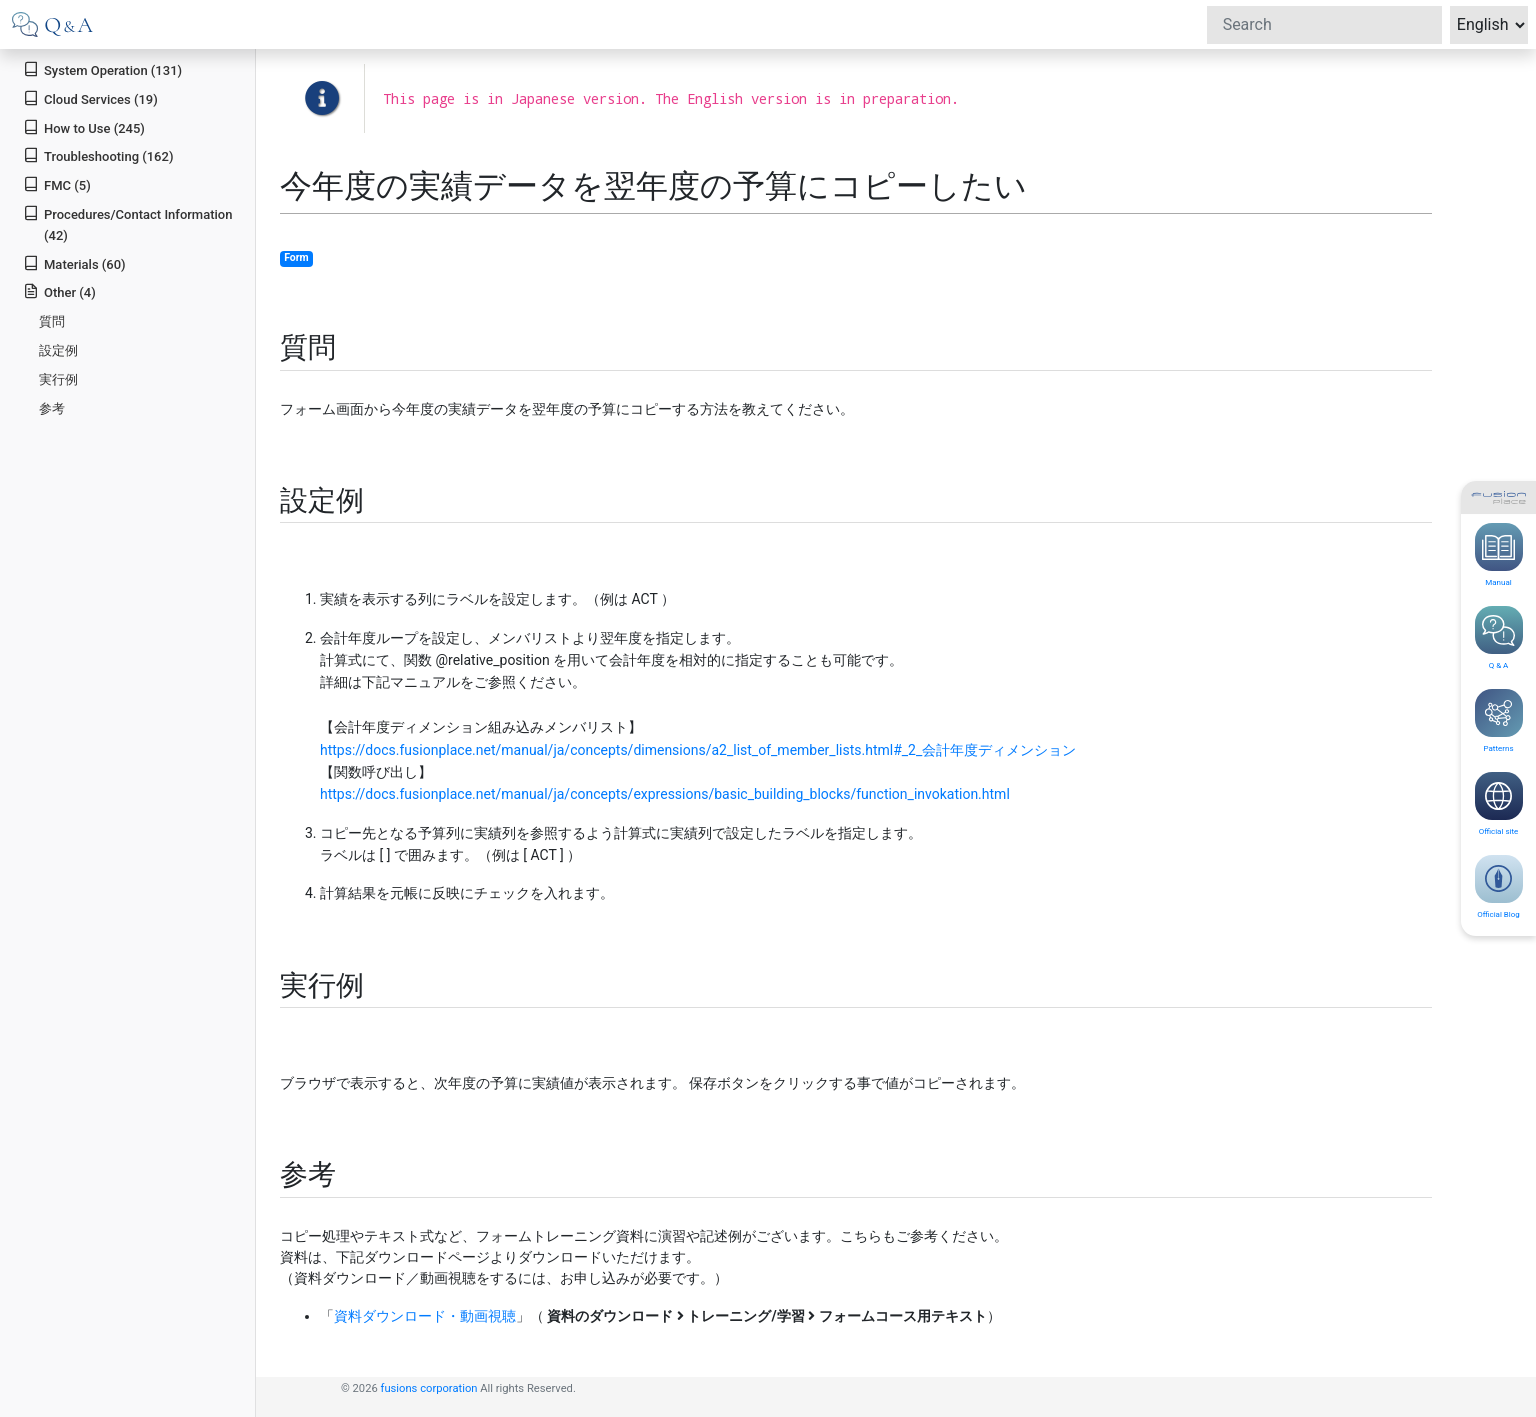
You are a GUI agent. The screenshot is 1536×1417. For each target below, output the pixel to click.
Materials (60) (74, 263)
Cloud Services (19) (90, 98)
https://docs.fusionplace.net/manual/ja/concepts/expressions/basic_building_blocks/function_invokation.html (665, 794)
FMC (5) (57, 184)
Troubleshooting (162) (98, 155)
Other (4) (59, 291)
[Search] (1324, 25)
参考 (52, 408)
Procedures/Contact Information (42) (127, 224)
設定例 (58, 350)
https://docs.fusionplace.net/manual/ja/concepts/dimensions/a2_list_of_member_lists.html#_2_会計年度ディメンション (698, 750)
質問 (52, 321)
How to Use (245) (84, 127)
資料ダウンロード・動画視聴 (425, 1316)
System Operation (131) (102, 69)
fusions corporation (429, 1388)
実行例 (58, 379)
